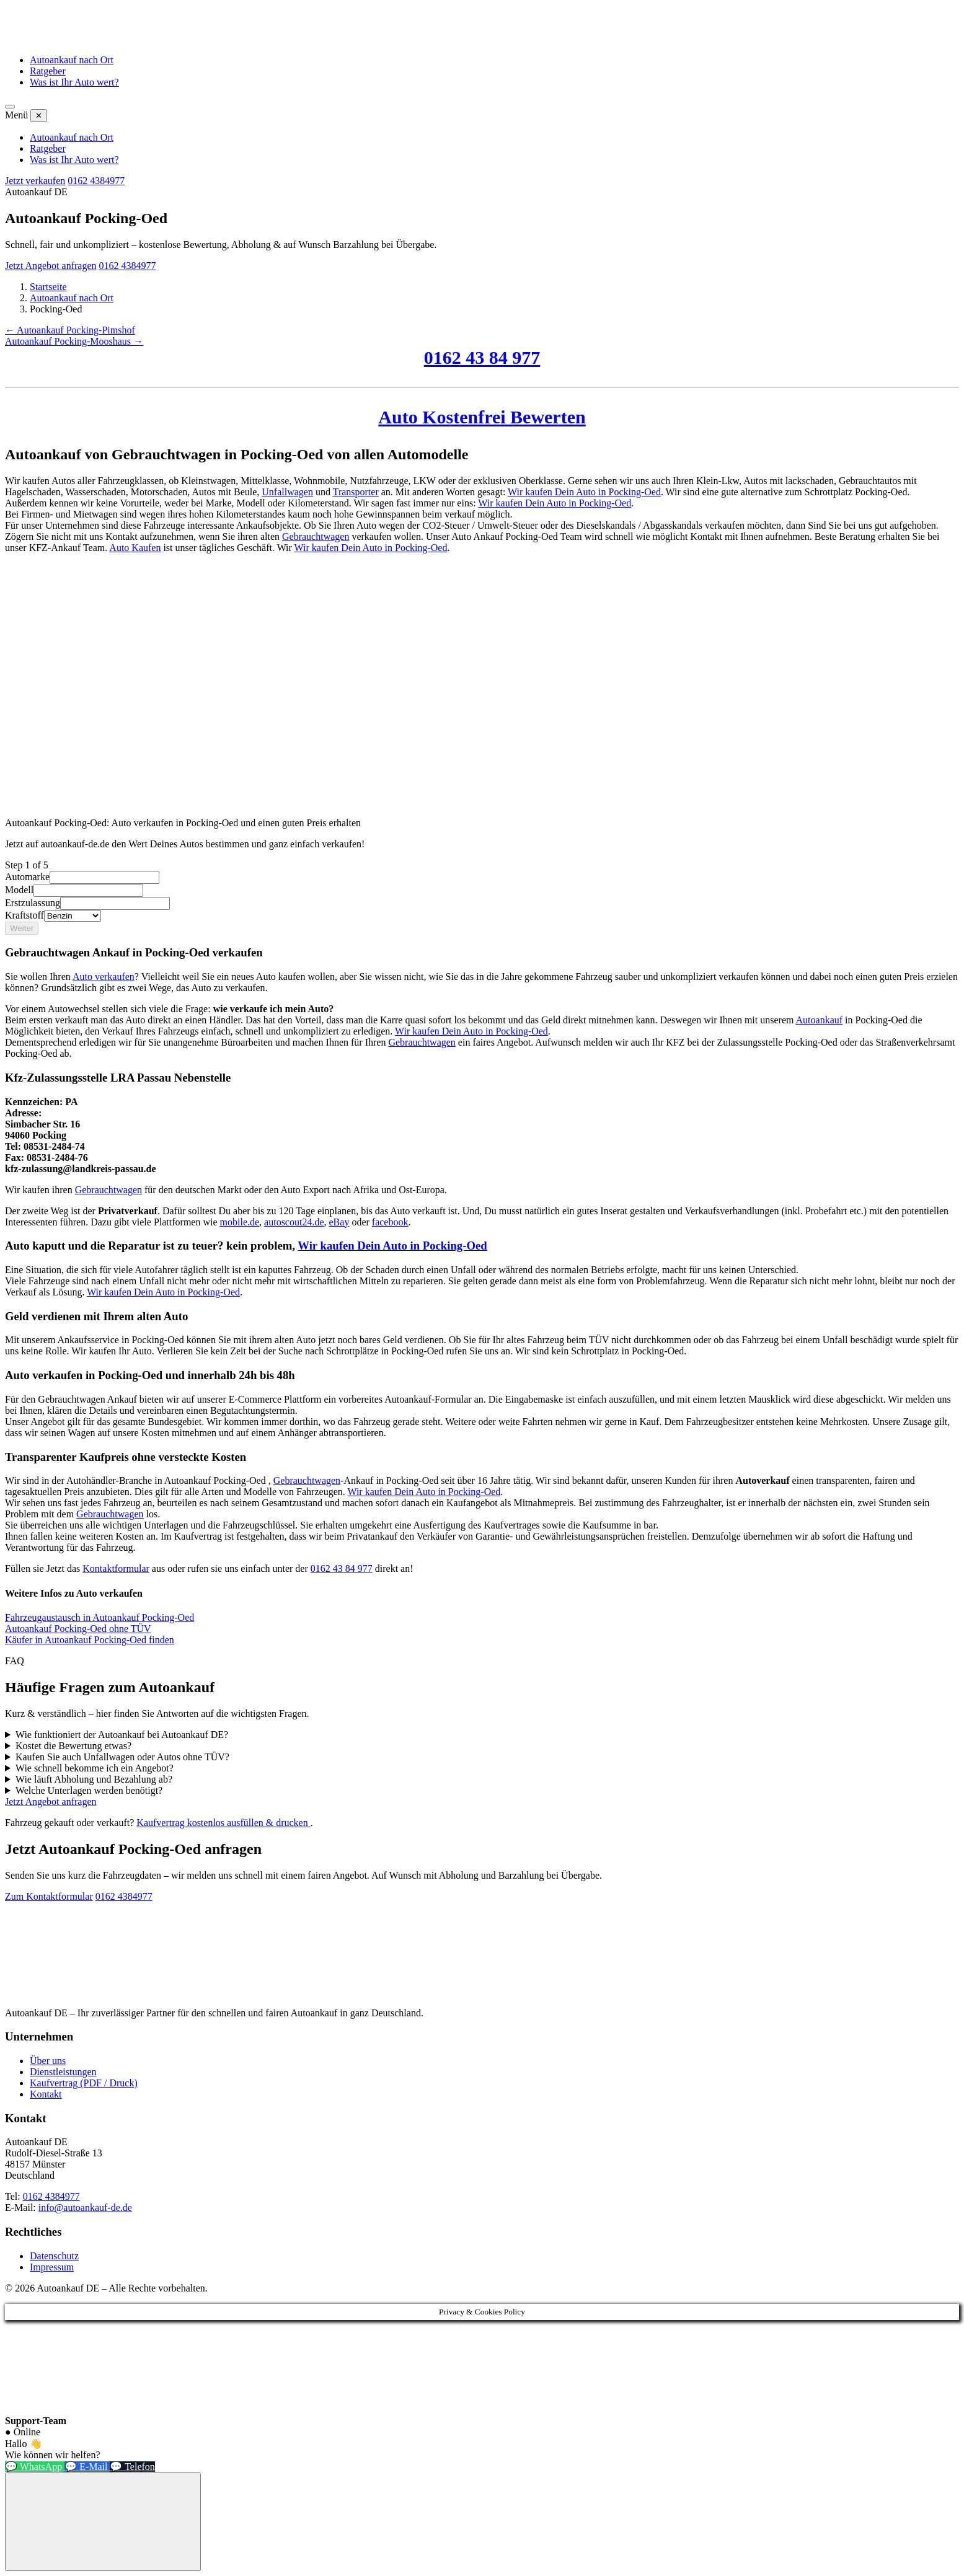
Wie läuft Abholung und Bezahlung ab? (93, 1779)
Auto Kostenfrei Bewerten (481, 417)
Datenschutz (54, 2256)
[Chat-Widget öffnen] (103, 2521)
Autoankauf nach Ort (71, 60)
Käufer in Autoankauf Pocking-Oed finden (89, 1639)
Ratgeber (48, 71)
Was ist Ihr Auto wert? (74, 82)
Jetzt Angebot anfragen (51, 265)
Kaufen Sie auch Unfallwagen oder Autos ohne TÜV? (122, 1757)
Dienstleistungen (63, 2072)
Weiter (21, 928)
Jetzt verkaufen (35, 180)
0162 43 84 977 (482, 357)
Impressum (52, 2267)
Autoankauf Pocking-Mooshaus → (74, 341)
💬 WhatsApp (34, 2466)
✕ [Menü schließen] (38, 115)
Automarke (27, 876)
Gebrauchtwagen (315, 536)
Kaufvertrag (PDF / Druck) (84, 2083)
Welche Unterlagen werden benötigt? (88, 1790)
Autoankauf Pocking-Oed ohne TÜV (78, 1628)
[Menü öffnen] (10, 106)
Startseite (48, 286)
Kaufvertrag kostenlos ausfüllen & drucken (223, 1822)
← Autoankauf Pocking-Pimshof (70, 330)
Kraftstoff (24, 915)
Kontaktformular (115, 1568)
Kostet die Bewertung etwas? (73, 1745)
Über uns (48, 2060)
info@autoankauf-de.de (85, 2207)
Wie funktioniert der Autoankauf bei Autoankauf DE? (121, 1734)
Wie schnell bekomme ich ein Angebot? (94, 1768)
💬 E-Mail (87, 2466)
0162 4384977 (96, 180)
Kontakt (46, 2094)
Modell (19, 889)
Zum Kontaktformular (49, 1896)
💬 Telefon (132, 2466)
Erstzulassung (32, 903)
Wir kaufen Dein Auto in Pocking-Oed (584, 492)
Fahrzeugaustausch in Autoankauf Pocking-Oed (99, 1617)
